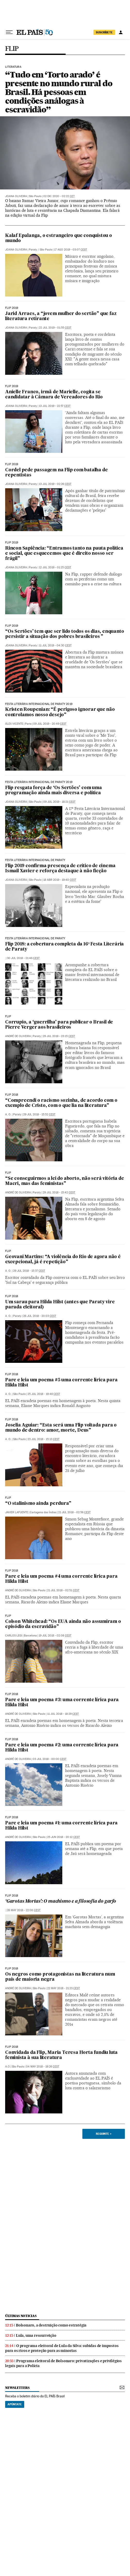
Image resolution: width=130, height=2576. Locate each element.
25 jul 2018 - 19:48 (44, 1394)
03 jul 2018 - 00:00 (49, 1759)
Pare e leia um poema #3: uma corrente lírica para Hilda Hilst (62, 1702)
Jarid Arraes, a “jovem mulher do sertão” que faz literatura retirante (60, 316)
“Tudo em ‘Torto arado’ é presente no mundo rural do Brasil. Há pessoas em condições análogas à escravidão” (58, 92)
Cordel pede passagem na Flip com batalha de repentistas (56, 472)
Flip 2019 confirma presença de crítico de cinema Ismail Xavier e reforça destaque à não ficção (60, 868)
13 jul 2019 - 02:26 (55, 484)
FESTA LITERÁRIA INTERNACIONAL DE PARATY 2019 (38, 704)
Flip (8, 1016)
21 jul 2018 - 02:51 (63, 1590)
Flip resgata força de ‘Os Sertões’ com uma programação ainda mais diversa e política (53, 790)
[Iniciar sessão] (121, 32)
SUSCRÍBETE (104, 32)
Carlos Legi (13, 1635)
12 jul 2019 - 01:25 (55, 567)
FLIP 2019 (11, 542)
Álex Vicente (14, 723)
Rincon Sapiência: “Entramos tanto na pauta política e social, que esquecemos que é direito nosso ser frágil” (64, 553)
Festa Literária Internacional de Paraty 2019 (38, 782)
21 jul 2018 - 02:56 (74, 1512)
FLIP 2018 (11, 1419)
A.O (7, 2066)
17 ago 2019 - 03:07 (70, 249)
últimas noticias (21, 2316)
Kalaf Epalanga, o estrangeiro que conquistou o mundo (58, 238)
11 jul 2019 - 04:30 (55, 645)
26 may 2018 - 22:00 (23, 1910)
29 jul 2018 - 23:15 (59, 1036)
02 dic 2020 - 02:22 (59, 196)
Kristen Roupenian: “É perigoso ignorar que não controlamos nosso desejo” (60, 712)
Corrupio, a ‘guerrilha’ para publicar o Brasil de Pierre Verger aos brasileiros (59, 1025)
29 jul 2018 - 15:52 (39, 1114)
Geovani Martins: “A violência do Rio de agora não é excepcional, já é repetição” (63, 1259)
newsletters (17, 2388)
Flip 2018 (11, 1094)
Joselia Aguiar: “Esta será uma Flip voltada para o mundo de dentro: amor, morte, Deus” (61, 1428)
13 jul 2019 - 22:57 (55, 406)
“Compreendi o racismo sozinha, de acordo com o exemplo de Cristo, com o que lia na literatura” (61, 1103)
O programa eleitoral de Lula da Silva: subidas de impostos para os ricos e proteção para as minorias (61, 2348)
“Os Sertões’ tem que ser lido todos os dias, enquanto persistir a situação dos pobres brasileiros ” (64, 634)
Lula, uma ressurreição (36, 2335)
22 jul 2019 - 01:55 (55, 327)
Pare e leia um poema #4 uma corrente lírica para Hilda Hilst (61, 1579)
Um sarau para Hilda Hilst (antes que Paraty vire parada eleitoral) (60, 1304)
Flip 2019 (11, 308)
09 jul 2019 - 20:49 (49, 723)
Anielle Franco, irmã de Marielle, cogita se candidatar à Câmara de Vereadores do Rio (54, 394)
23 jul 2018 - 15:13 (43, 1439)
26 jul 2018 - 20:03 (39, 1316)
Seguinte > (103, 2134)
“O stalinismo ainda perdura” (38, 1503)
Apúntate (14, 2404)
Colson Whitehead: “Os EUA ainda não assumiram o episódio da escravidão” (63, 1624)
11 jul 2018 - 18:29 (63, 1714)
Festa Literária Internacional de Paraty (35, 860)
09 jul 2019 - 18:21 (59, 801)
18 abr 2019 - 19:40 (59, 880)
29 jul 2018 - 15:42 (59, 1192)
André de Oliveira (18, 1036)
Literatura (13, 67)
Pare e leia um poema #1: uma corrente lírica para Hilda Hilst (61, 1826)
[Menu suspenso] (9, 32)
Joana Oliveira (16, 196)
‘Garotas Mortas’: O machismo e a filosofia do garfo (60, 1901)
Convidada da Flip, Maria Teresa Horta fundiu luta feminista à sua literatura (61, 2055)
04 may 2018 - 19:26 (42, 2066)
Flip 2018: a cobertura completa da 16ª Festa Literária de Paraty (64, 947)
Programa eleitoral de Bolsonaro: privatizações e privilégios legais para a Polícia (63, 2363)
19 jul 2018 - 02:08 (55, 1635)
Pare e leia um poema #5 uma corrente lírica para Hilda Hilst (61, 1382)
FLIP (12, 48)
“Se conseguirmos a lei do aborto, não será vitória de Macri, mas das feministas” (64, 1181)
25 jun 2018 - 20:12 (63, 1837)
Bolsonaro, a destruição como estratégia (51, 2325)
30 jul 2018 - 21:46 (23, 958)
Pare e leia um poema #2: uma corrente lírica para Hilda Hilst (61, 1748)
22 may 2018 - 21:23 (63, 1988)
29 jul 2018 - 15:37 (29, 1270)
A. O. (8, 1114)
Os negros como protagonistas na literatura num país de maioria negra (60, 1977)
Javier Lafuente (16, 1512)
